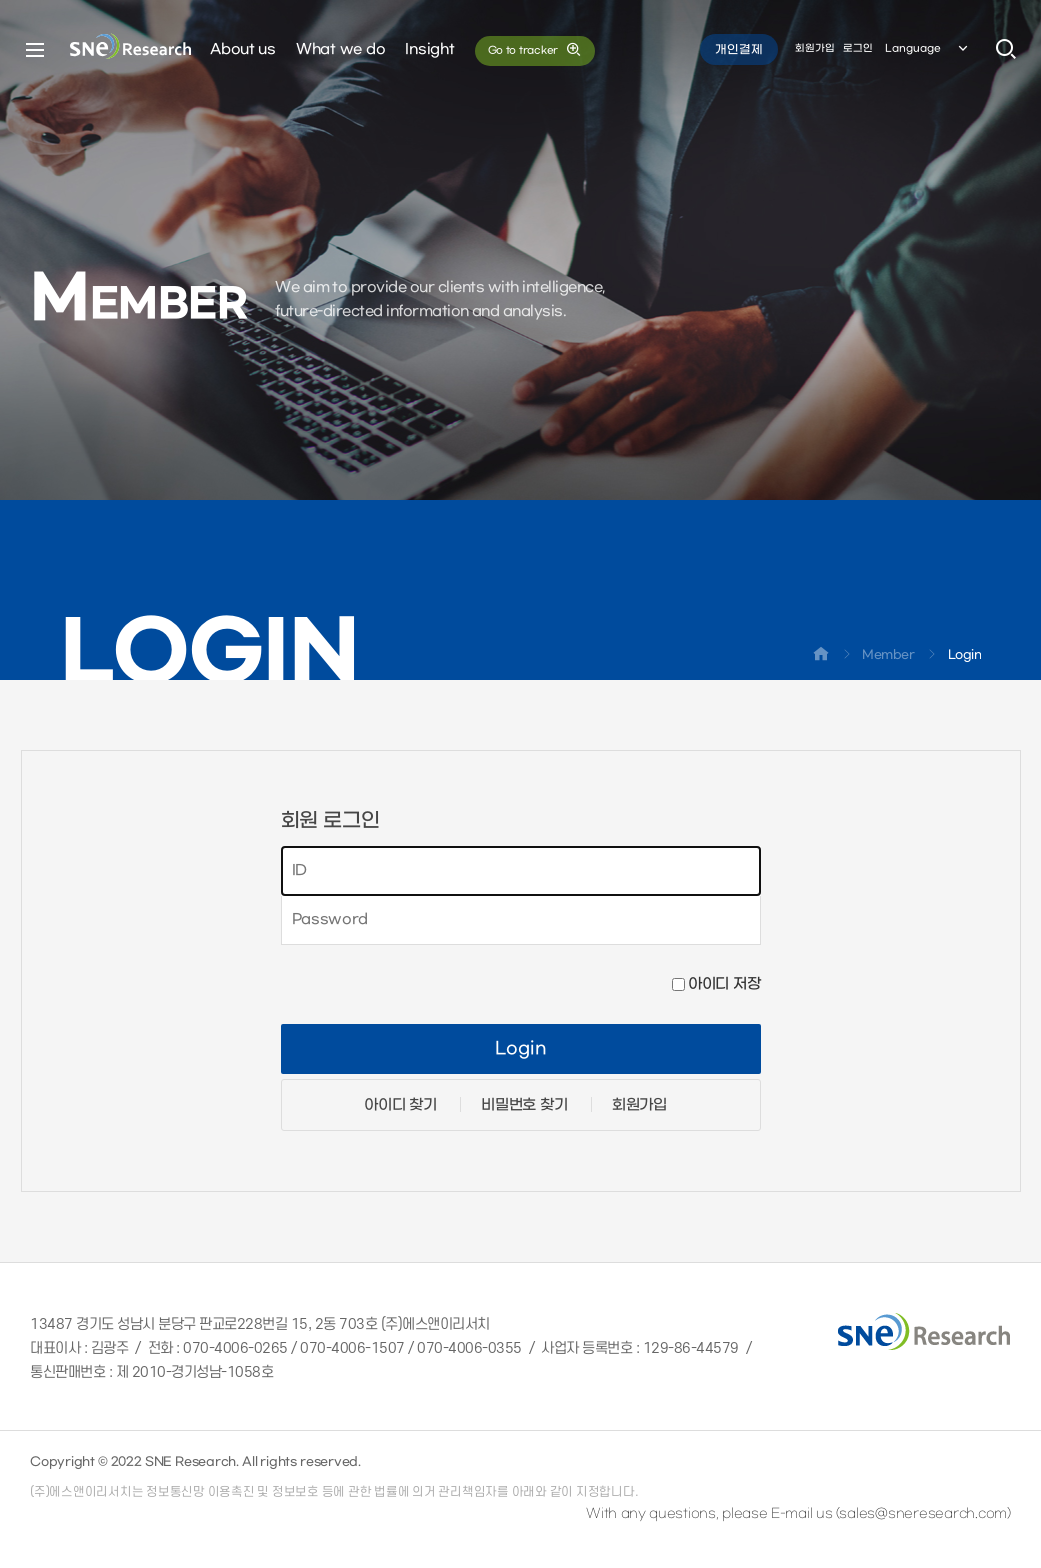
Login (520, 1049)
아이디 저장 (724, 984)
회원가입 (815, 48)
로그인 (858, 48)
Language (928, 49)
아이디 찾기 (400, 1105)
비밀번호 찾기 (524, 1105)
